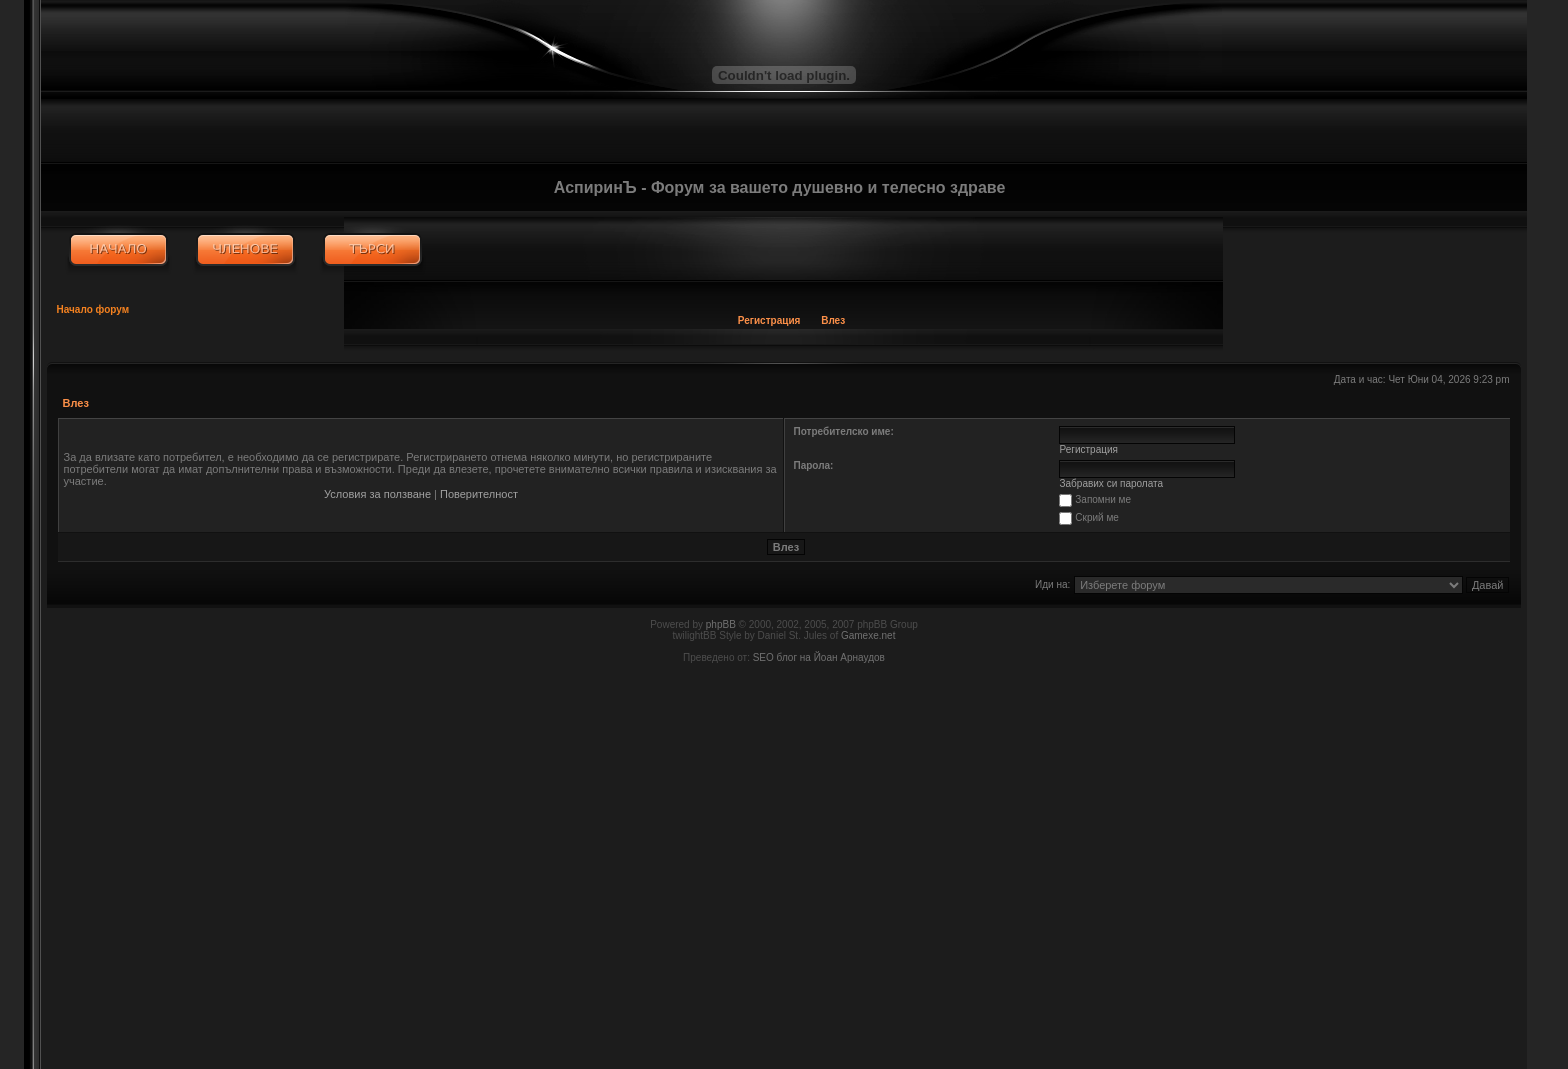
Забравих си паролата (1112, 483)
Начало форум (93, 309)
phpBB (721, 624)
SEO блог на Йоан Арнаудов (819, 657)
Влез (833, 320)
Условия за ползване (377, 494)
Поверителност (479, 494)
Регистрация (769, 320)
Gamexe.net (868, 635)
